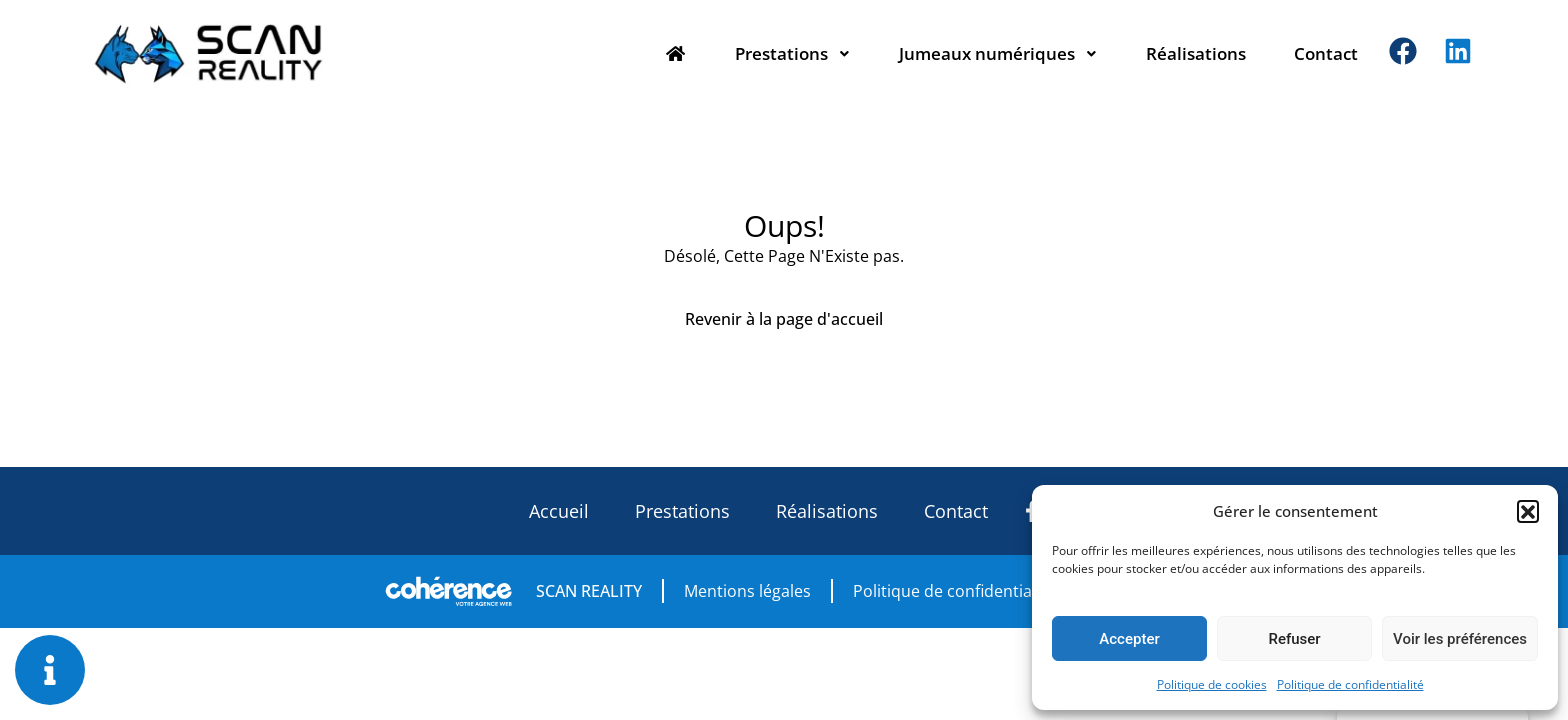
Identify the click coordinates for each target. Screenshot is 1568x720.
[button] (1528, 511)
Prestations (793, 53)
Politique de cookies (1212, 684)
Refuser (1294, 639)
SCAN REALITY (589, 591)
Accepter (1129, 639)
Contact (1326, 53)
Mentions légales (747, 591)
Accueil (559, 511)
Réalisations (1196, 53)
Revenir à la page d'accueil (784, 319)
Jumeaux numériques (998, 53)
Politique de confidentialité (1350, 684)
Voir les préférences (1460, 639)
